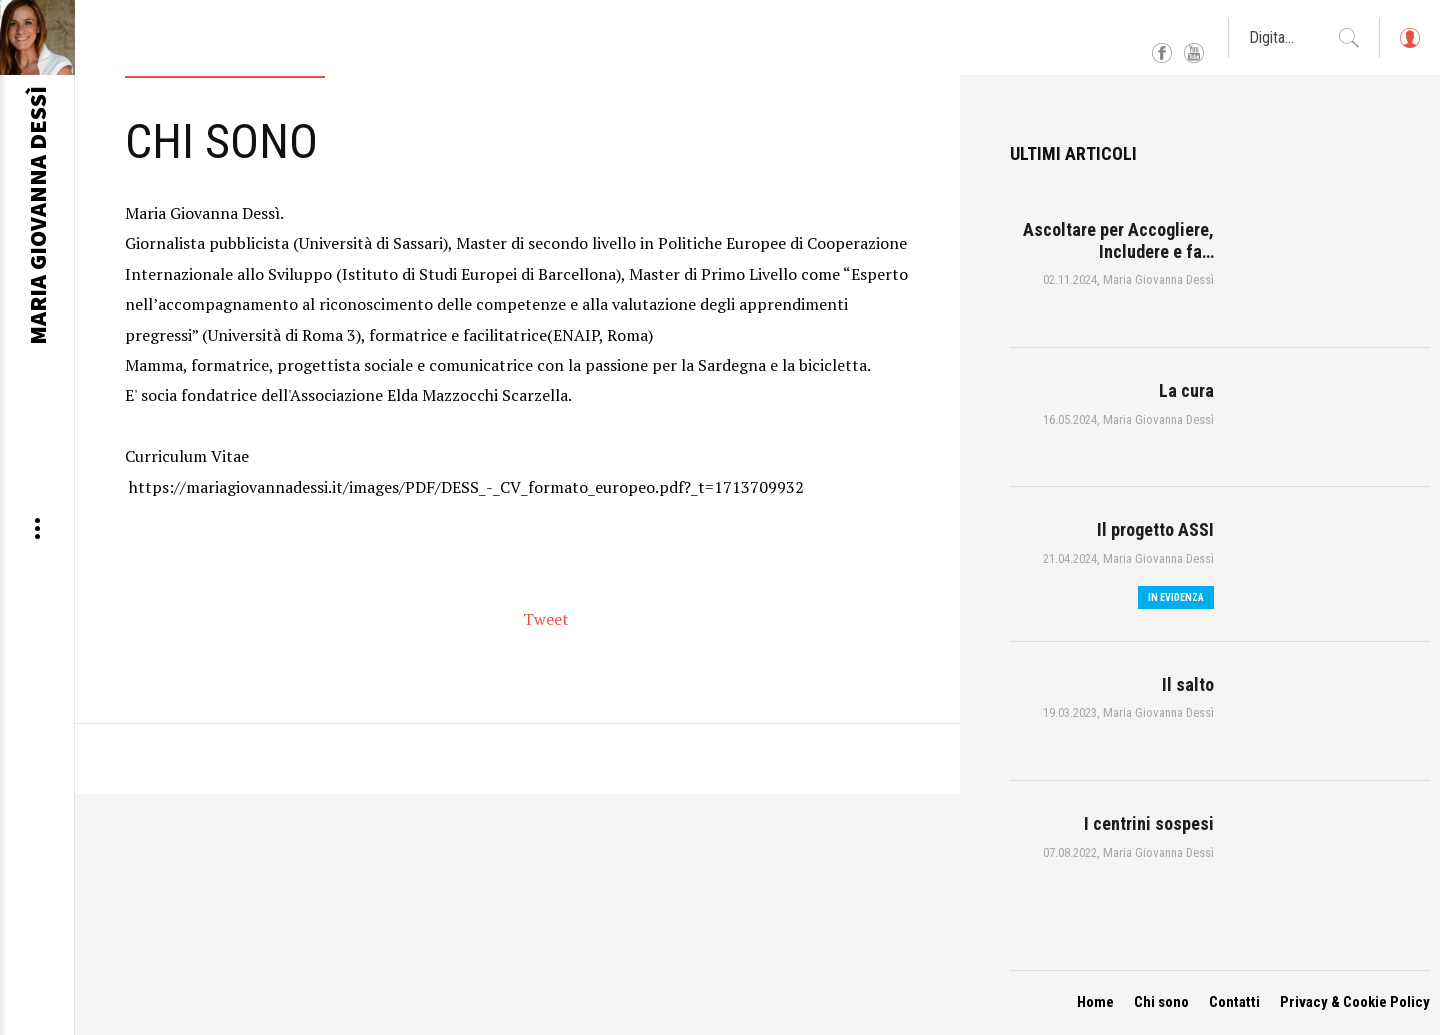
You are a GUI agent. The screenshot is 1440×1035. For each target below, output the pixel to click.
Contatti (1234, 1002)
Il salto (1188, 684)
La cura (1186, 390)
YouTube (1194, 54)
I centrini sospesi (1149, 823)
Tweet (546, 619)
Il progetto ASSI (1155, 529)
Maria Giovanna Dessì (1158, 279)
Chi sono (1161, 1002)
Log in (1409, 47)
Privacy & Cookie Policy (1355, 1002)
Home (1095, 1002)
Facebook (1162, 54)
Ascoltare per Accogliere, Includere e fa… (1118, 240)
